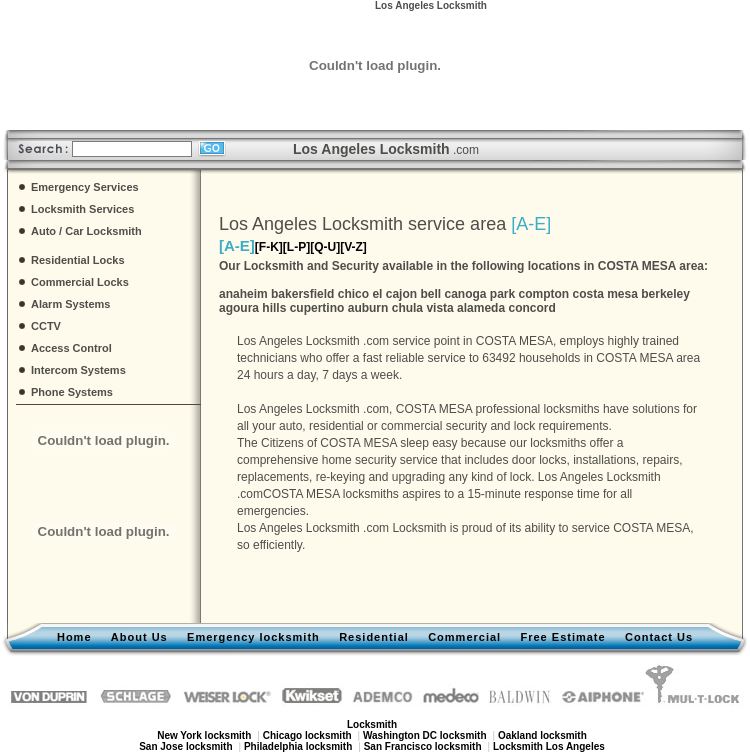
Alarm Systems (71, 304)
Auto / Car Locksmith (86, 231)
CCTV (46, 326)
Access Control (71, 348)
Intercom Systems (78, 370)
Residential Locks (78, 260)
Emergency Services (85, 187)
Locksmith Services (82, 209)
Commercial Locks (80, 282)
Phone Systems (72, 392)
